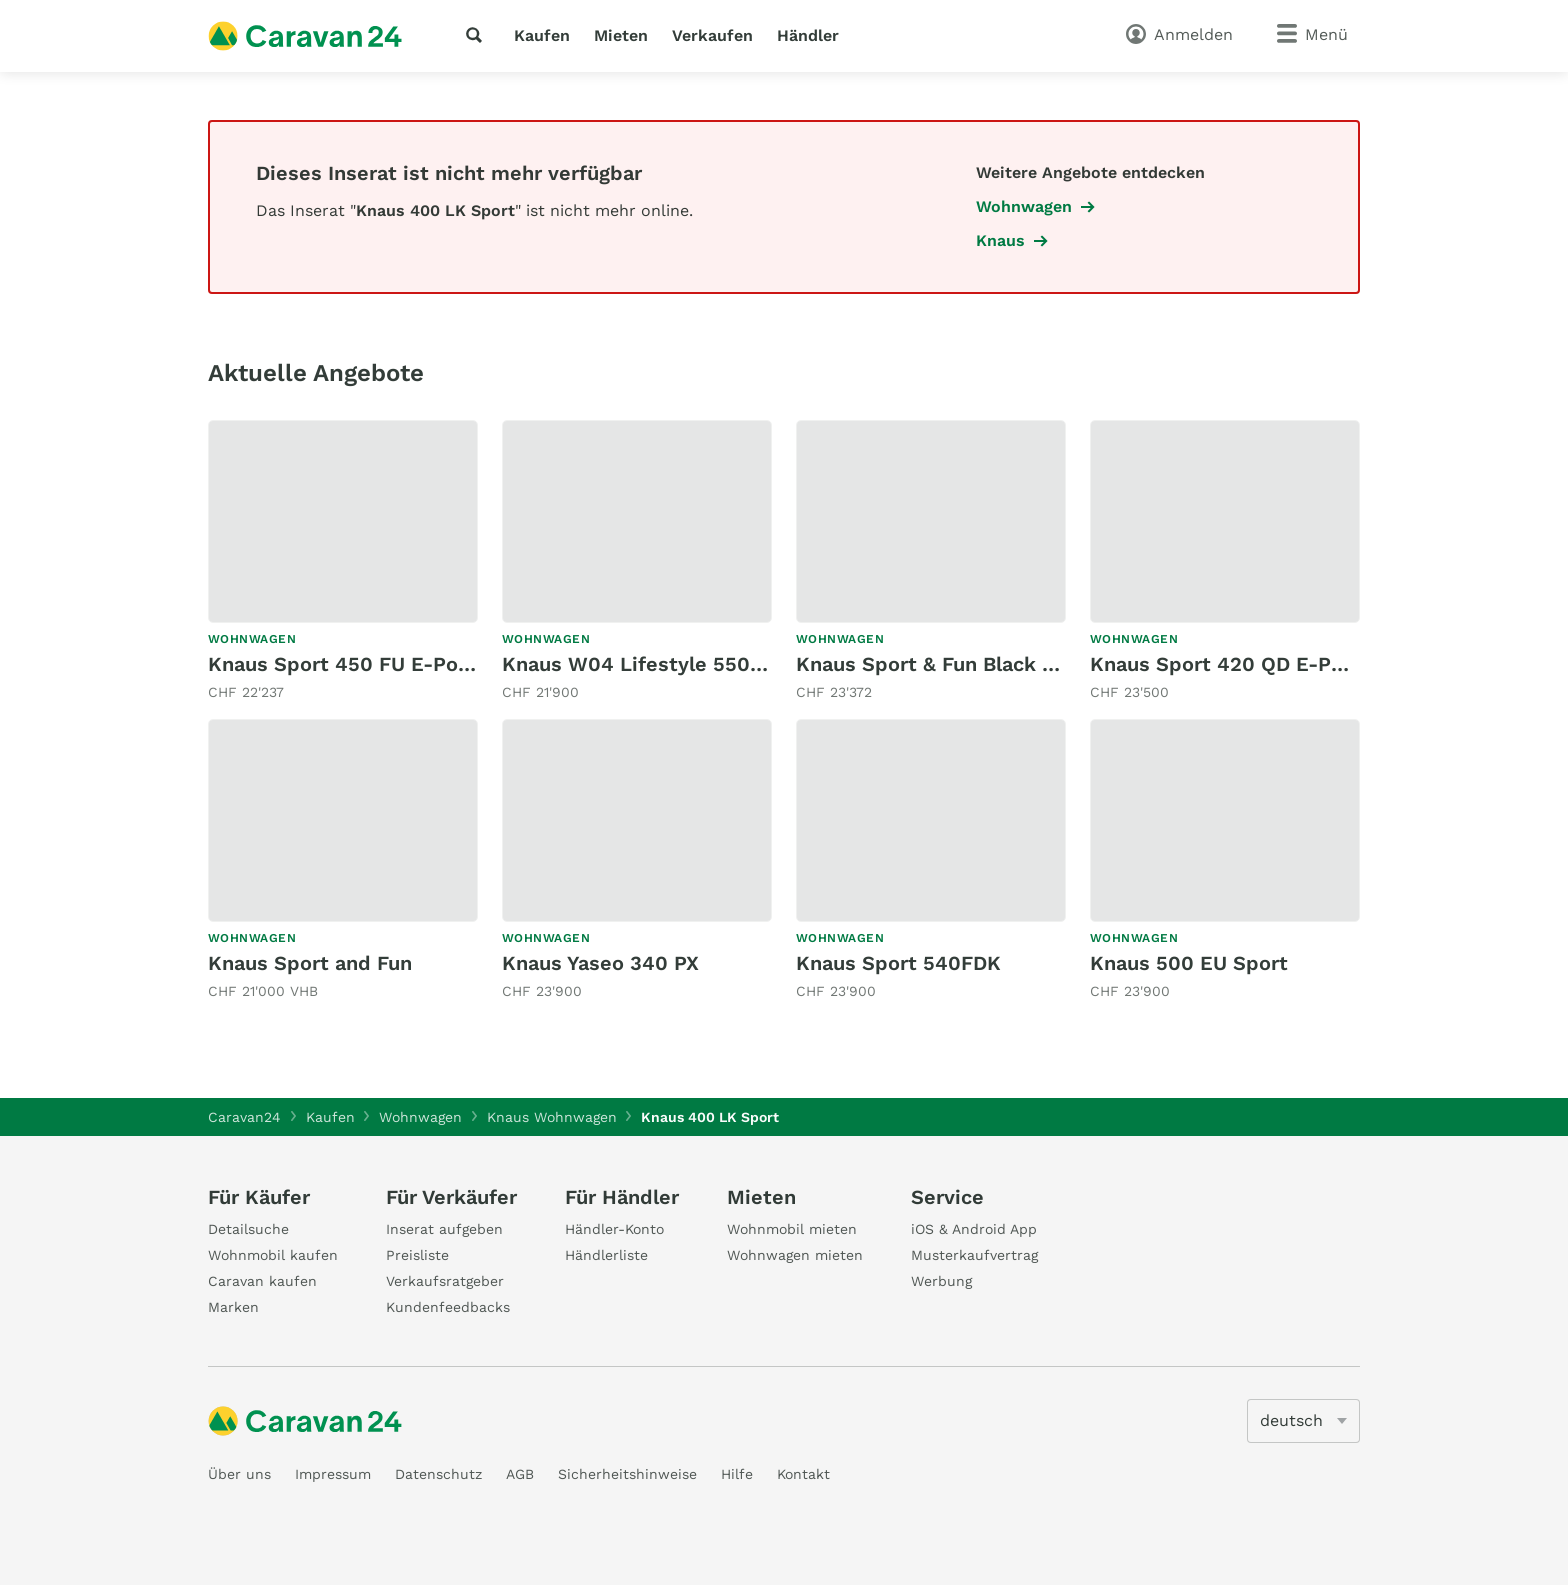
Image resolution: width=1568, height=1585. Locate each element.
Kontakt (803, 1474)
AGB (520, 1474)
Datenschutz (438, 1474)
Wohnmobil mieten (792, 1229)
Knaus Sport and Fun (310, 963)
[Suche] (478, 35)
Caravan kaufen (262, 1281)
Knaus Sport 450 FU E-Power (352, 664)
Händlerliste (606, 1255)
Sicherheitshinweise (627, 1474)
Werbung (941, 1281)
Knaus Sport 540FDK (898, 963)
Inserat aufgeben (444, 1229)
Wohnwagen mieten (795, 1255)
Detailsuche (248, 1229)
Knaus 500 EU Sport (1189, 963)
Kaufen (542, 35)
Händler (808, 35)
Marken (233, 1307)
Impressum (333, 1474)
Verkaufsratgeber (445, 1281)
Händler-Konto (614, 1229)
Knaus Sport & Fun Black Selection (965, 664)
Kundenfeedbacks (448, 1307)
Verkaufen (712, 35)
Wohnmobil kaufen (273, 1255)
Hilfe (737, 1474)
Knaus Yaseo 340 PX (600, 963)
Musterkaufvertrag (974, 1255)
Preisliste (417, 1255)
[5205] (1303, 1421)
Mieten (621, 35)
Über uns (239, 1474)
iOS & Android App (974, 1229)
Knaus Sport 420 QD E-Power (1235, 664)
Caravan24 (244, 1117)
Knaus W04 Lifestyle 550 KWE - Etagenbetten (730, 664)
